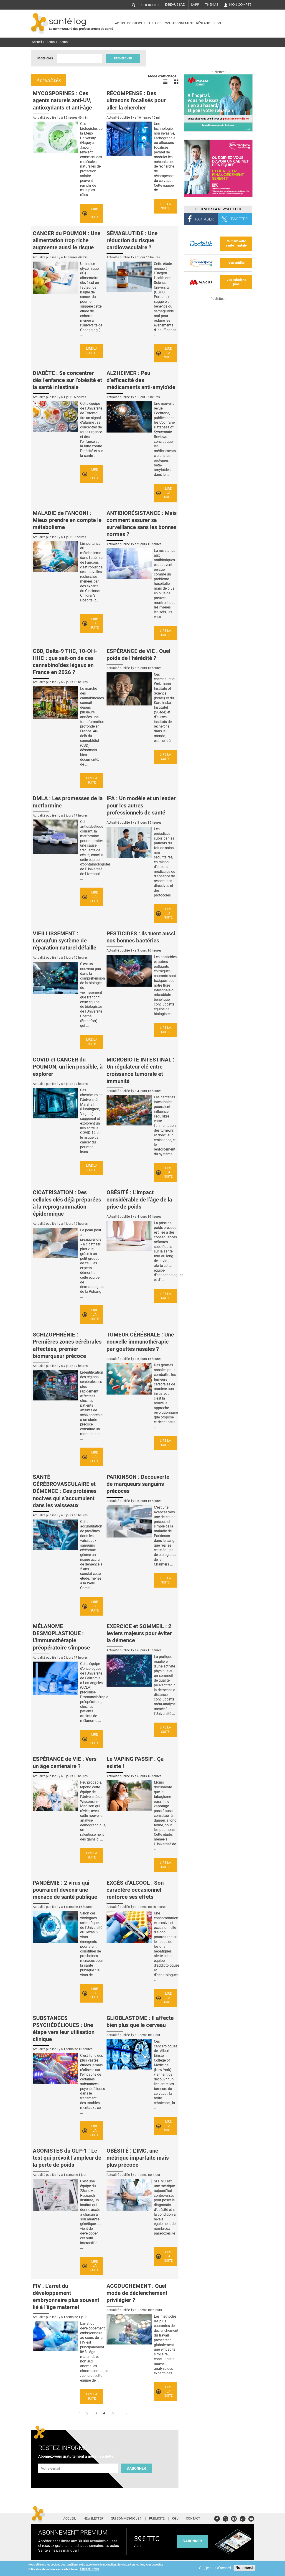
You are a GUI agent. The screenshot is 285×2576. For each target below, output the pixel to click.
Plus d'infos (89, 2569)
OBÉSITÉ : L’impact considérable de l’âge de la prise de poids (139, 1199)
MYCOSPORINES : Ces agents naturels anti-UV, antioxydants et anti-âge (62, 100)
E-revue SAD (175, 4)
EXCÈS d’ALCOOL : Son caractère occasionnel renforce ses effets (135, 1890)
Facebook (217, 2518)
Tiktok (242, 2518)
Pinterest (234, 2518)
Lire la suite (94, 213)
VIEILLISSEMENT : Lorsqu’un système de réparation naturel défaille (64, 940)
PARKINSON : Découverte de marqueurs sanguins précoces (138, 1484)
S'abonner (136, 2468)
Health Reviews (157, 23)
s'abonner (192, 2541)
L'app (195, 4)
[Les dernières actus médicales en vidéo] (218, 356)
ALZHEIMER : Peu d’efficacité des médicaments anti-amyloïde (141, 380)
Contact (193, 2518)
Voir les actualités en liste (165, 81)
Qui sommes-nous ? (126, 2518)
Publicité (157, 2518)
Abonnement (183, 23)
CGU (175, 2518)
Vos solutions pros (236, 282)
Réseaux (203, 23)
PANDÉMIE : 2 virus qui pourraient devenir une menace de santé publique (65, 1890)
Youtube (251, 2518)
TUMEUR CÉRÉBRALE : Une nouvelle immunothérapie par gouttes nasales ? (140, 1341)
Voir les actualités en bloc (176, 81)
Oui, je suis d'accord (215, 2568)
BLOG (217, 23)
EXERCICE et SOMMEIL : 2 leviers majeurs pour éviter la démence (139, 1633)
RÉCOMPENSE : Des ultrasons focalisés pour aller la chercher (136, 100)
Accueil (37, 42)
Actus (120, 23)
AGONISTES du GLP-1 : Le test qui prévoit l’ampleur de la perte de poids (67, 2158)
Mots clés (45, 58)
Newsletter (93, 2518)
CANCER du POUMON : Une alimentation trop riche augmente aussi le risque (66, 240)
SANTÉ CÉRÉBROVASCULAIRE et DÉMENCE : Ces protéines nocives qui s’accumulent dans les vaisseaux (65, 1491)
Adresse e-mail (50, 2461)
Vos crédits (236, 263)
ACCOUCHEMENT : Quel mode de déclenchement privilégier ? (137, 2293)
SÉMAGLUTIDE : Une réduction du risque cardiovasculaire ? (132, 240)
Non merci (244, 2568)
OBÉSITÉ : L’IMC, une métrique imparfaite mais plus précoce (138, 2158)
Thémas (211, 4)
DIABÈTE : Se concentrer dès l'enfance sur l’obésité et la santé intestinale (67, 380)
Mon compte (240, 4)
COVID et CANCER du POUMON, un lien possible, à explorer (68, 1066)
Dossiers (134, 23)
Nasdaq (234, 20)
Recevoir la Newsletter (218, 209)
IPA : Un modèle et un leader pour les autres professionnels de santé (141, 805)
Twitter (225, 2518)
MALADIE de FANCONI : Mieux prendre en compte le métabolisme (67, 520)
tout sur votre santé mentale (236, 243)
